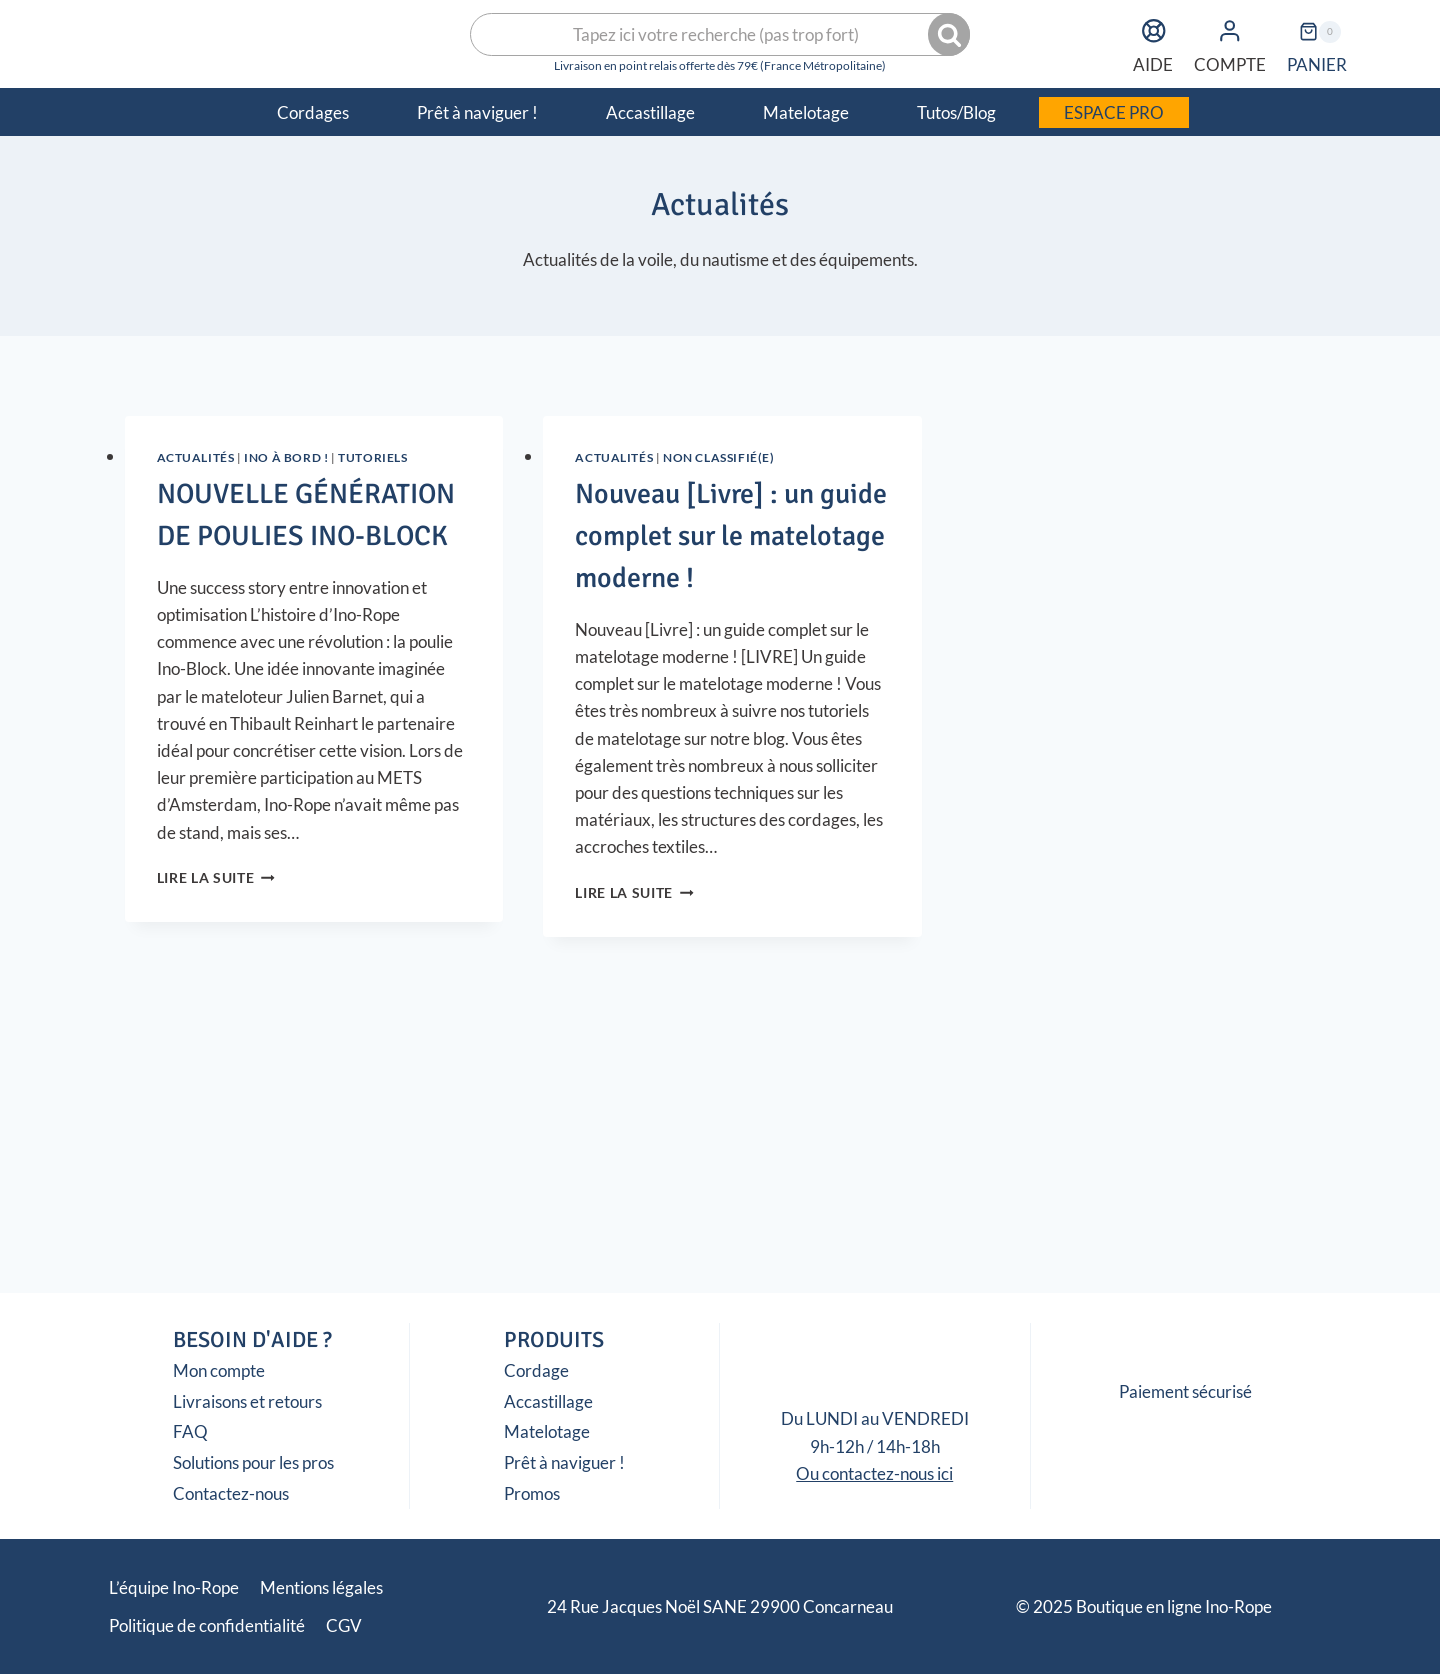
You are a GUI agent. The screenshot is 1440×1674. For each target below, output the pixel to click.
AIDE (1153, 42)
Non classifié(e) (719, 457)
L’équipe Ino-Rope (174, 1587)
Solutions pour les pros (253, 1462)
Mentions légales (321, 1587)
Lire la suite (216, 878)
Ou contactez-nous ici (874, 1473)
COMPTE (1230, 42)
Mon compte (219, 1370)
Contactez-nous (231, 1493)
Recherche (951, 35)
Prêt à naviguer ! (564, 1462)
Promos (532, 1493)
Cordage (536, 1370)
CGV (344, 1625)
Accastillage (548, 1401)
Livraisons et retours (247, 1401)
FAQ (190, 1431)
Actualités (196, 457)
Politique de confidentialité (207, 1625)
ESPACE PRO (1114, 112)
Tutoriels (372, 457)
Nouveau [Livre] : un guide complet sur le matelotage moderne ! (731, 536)
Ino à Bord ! (286, 457)
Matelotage (547, 1431)
